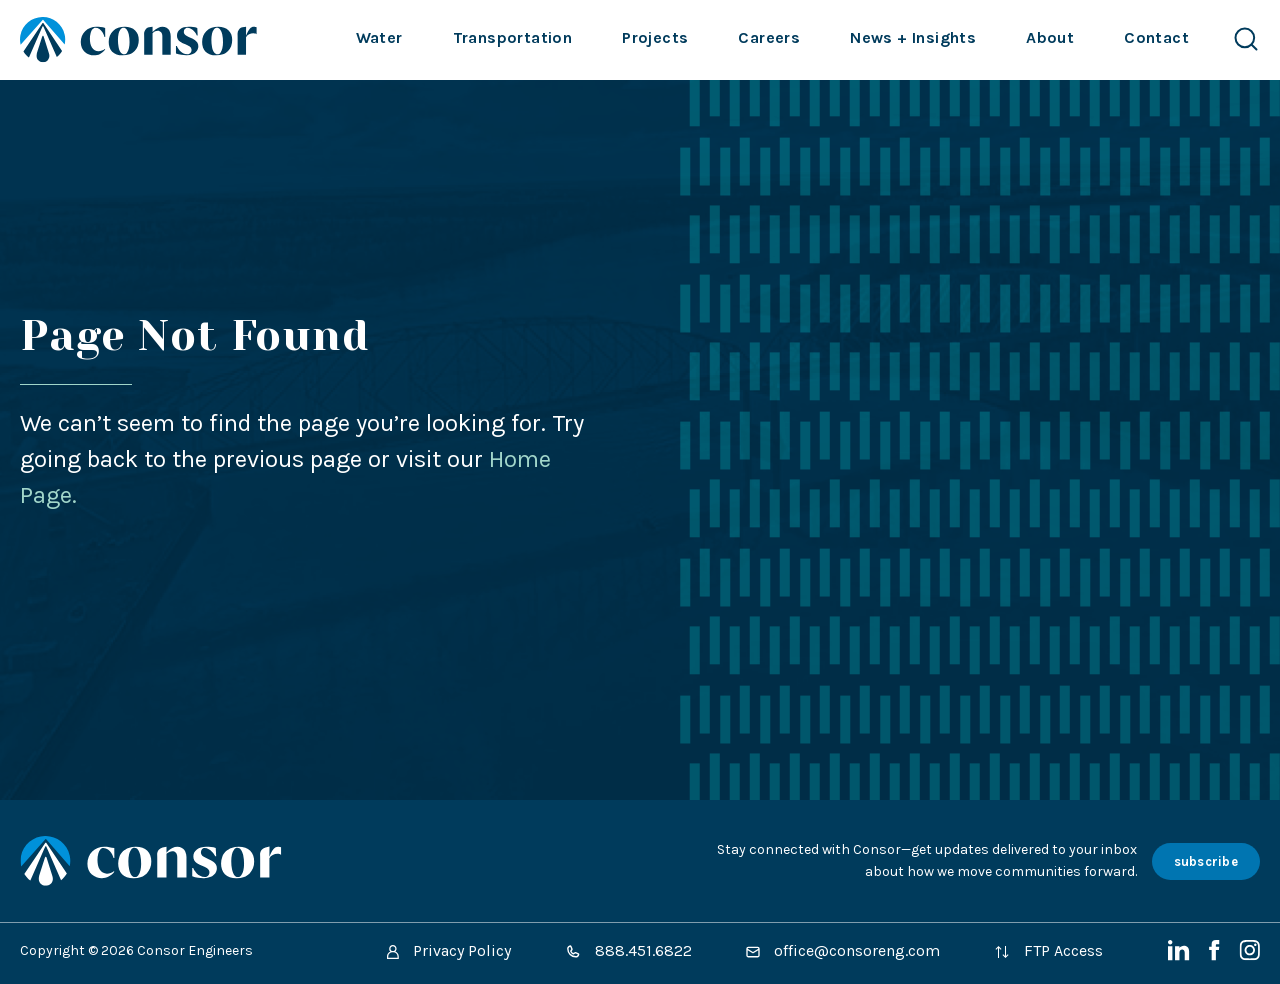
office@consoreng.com (843, 950)
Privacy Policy (449, 950)
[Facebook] (1216, 955)
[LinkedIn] (1181, 955)
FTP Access (1048, 950)
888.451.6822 (628, 950)
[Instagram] (1249, 955)
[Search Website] (1246, 39)
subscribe (1206, 861)
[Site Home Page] (138, 39)
